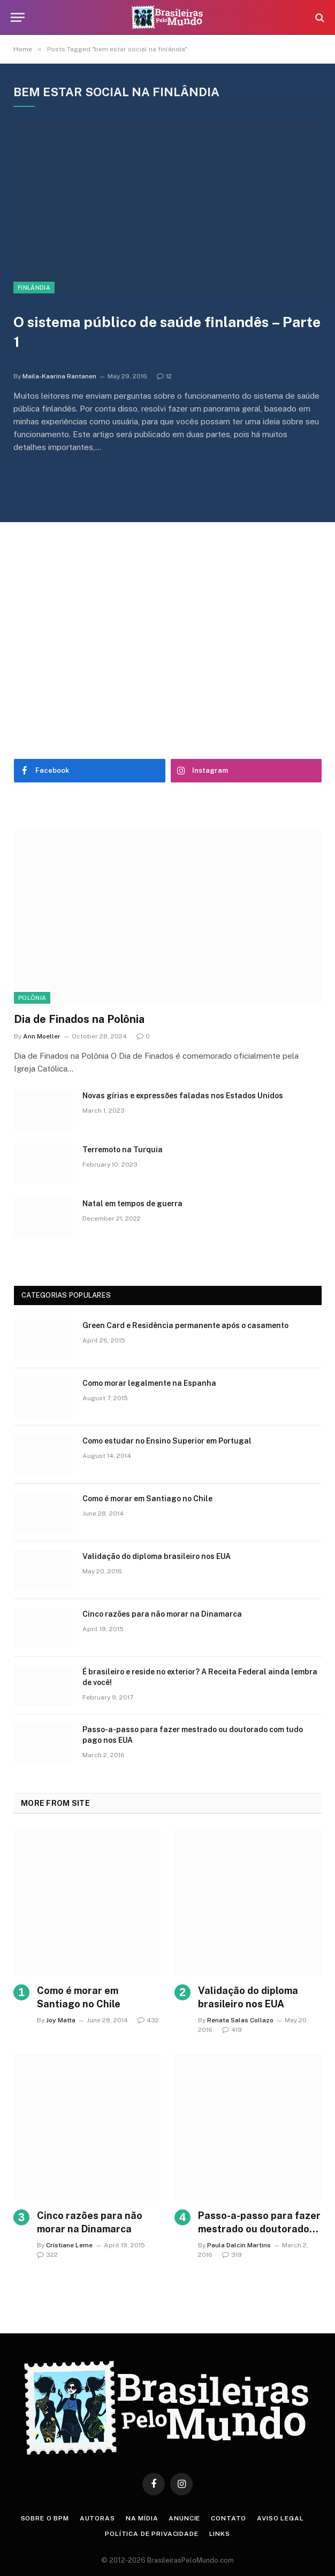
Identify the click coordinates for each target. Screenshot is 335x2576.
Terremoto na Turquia (122, 1149)
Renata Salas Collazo (240, 2020)
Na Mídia (142, 2518)
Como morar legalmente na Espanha (149, 1383)
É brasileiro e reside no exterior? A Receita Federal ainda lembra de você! (199, 1677)
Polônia (32, 998)
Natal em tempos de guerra (132, 1203)
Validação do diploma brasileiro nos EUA (156, 1556)
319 (232, 2255)
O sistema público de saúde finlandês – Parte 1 (167, 331)
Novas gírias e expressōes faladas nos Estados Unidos (182, 1095)
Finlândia (34, 287)
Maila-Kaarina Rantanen (59, 376)
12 (164, 376)
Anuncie (184, 2518)
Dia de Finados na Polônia (79, 1019)
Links (219, 2534)
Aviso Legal (280, 2518)
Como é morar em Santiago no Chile (147, 1498)
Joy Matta (60, 2020)
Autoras (97, 2518)
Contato (228, 2518)
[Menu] (18, 17)
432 (148, 2020)
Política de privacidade (151, 2534)
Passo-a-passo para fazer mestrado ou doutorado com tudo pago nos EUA (192, 1734)
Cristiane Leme (69, 2245)
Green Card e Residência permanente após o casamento (185, 1325)
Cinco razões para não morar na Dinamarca (162, 1614)
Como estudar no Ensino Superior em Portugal (167, 1441)
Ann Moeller (41, 1036)
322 (47, 2255)
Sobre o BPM (45, 2518)
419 (232, 2030)
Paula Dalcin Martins (239, 2245)
